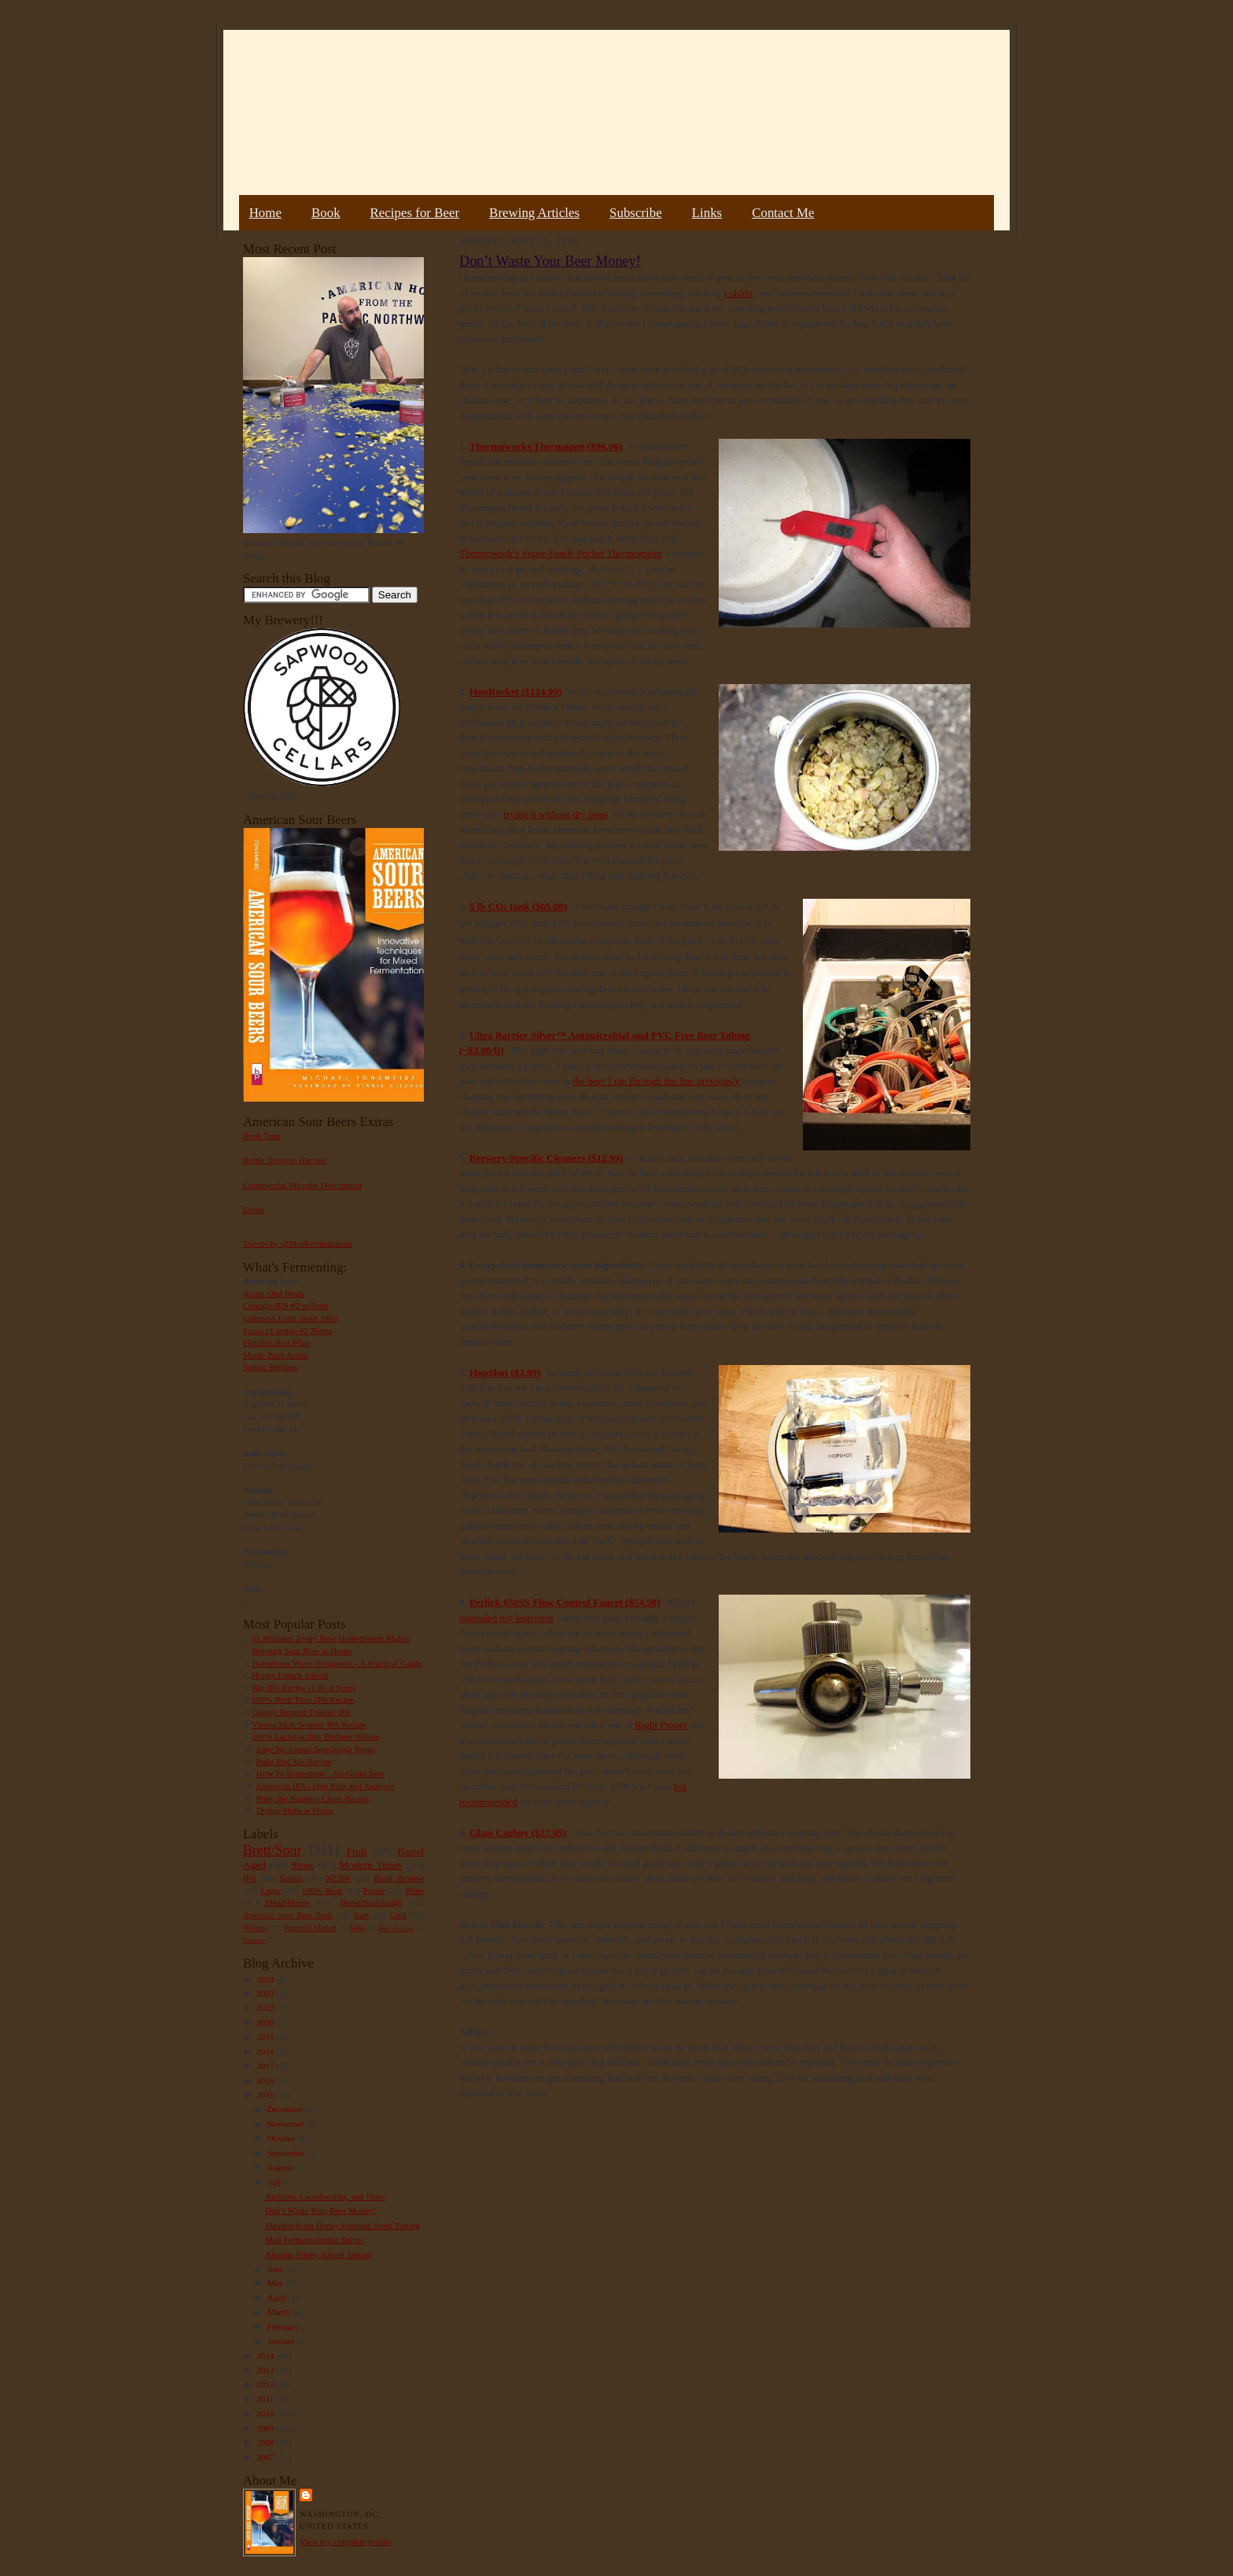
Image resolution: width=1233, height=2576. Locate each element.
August (281, 2167)
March (280, 2312)
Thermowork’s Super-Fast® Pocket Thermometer (560, 553)
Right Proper (660, 1725)
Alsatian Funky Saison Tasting (319, 2254)
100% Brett (322, 1890)
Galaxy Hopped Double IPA (301, 1712)
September (287, 2153)
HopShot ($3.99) (504, 1372)
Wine (414, 1890)
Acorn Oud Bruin (273, 1293)
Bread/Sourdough (371, 1902)
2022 (266, 2007)
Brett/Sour (272, 1850)
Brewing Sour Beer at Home (301, 1650)
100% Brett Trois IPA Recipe (303, 1699)
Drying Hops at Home (295, 1810)
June (276, 2268)
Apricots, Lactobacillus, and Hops (325, 2196)
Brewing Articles (534, 212)
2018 (266, 2051)
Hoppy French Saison (290, 1675)
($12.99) (604, 1158)
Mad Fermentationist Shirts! (314, 2239)
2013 (266, 2370)
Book (325, 212)
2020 (266, 2022)
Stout (303, 1865)
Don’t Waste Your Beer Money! (321, 2210)
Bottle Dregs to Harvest (284, 1160)
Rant (361, 1915)
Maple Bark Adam (275, 1355)
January (282, 2341)
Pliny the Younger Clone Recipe (313, 1798)
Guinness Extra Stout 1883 (290, 1318)
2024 (266, 1979)
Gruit (398, 1915)
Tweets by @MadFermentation (297, 1243)
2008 (266, 2442)
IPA (249, 1877)
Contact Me (783, 212)
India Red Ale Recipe (293, 1761)
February (284, 2326)
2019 (266, 2036)
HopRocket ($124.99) (515, 691)
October (282, 2138)
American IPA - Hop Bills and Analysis (325, 1785)
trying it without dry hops (555, 814)
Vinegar (254, 1940)
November (287, 2124)
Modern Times (370, 1865)
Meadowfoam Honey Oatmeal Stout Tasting (342, 2225)
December (286, 2109)
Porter (374, 1890)
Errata (253, 1209)
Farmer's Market (310, 1927)
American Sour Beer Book (288, 1915)
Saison (291, 1877)
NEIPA (338, 1877)
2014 (266, 2356)
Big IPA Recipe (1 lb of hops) (303, 1687)
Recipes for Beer (415, 212)
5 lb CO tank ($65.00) (518, 906)
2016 (266, 2080)
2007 (266, 2457)
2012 (266, 2384)
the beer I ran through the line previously (656, 1081)
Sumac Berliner (270, 1366)
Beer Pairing (396, 1928)
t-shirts (738, 293)
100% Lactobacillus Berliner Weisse (315, 1736)
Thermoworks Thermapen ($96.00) (545, 446)
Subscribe (635, 212)
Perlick (486, 1602)
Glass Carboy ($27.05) (517, 1832)
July (275, 2182)
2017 (266, 2065)
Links (707, 212)
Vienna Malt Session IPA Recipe (309, 1724)
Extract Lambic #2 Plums (288, 1330)
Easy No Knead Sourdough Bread (315, 1749)
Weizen (255, 1927)
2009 (266, 2428)
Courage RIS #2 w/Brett (285, 1305)
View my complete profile (346, 2541)
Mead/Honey (288, 1902)
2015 (266, 2094)
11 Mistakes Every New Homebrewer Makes (331, 1638)
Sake (358, 1927)
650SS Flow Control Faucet (563, 1602)
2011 (266, 2399)
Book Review (399, 1877)
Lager (270, 1890)
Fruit (356, 1851)
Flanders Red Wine (277, 1342)
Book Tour (262, 1135)
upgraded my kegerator (506, 1618)
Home (265, 212)
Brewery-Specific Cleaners (527, 1158)
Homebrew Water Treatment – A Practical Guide (337, 1663)
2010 (266, 2413)
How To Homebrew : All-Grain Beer (320, 1773)
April (277, 2297)
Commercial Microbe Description (302, 1185)
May (276, 2282)
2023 (266, 1993)
